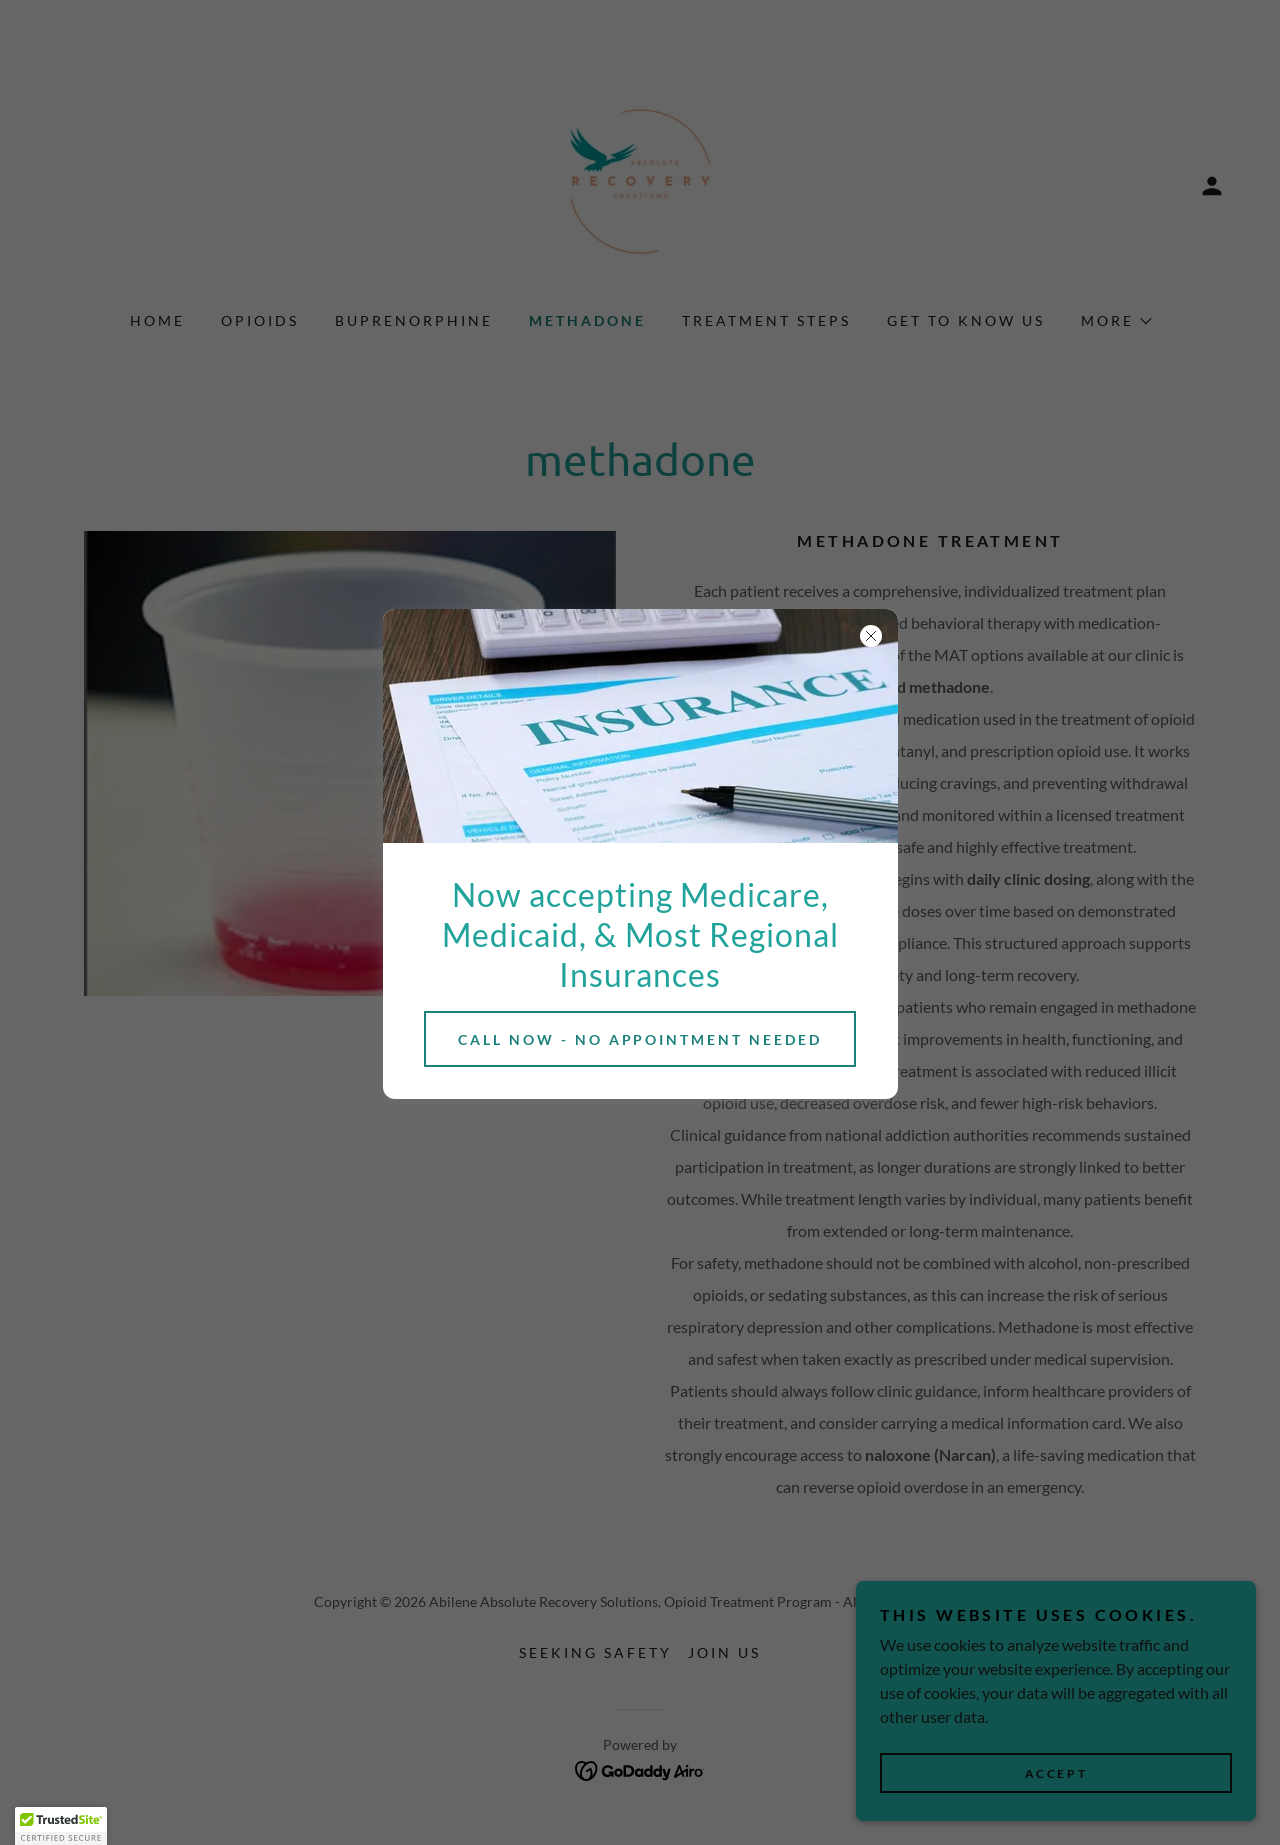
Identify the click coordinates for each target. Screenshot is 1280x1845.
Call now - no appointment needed (640, 1039)
